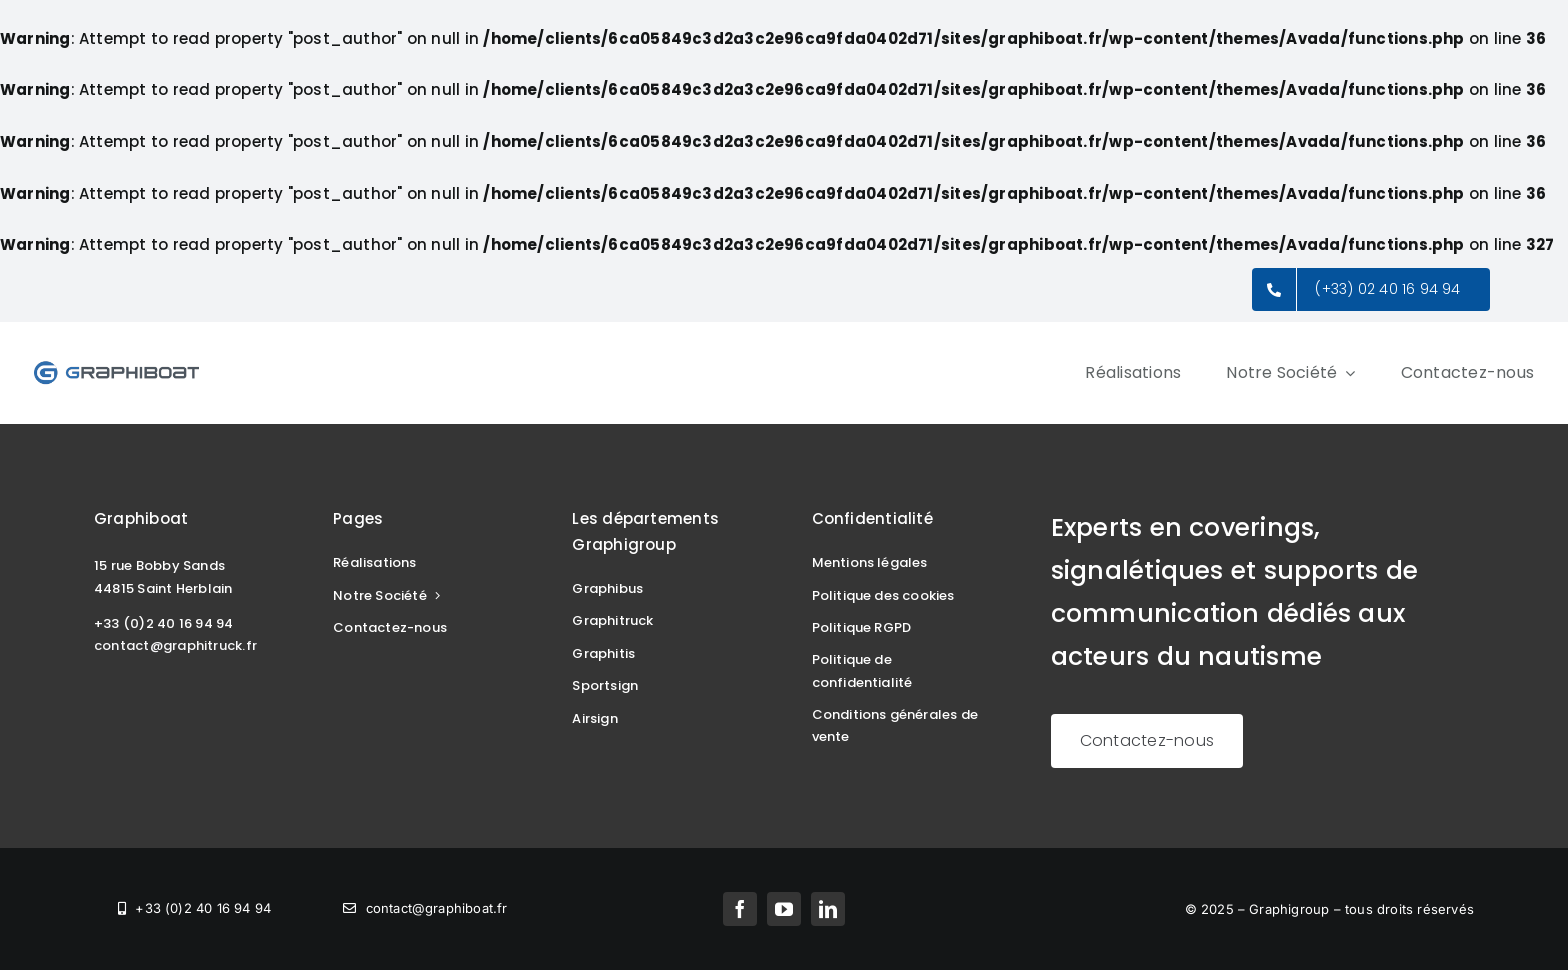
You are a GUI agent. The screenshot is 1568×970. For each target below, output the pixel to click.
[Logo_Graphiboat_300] (116, 366)
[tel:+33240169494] (194, 909)
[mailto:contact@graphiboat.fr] (425, 909)
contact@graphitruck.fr (175, 645)
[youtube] (784, 909)
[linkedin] (828, 909)
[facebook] (740, 909)
